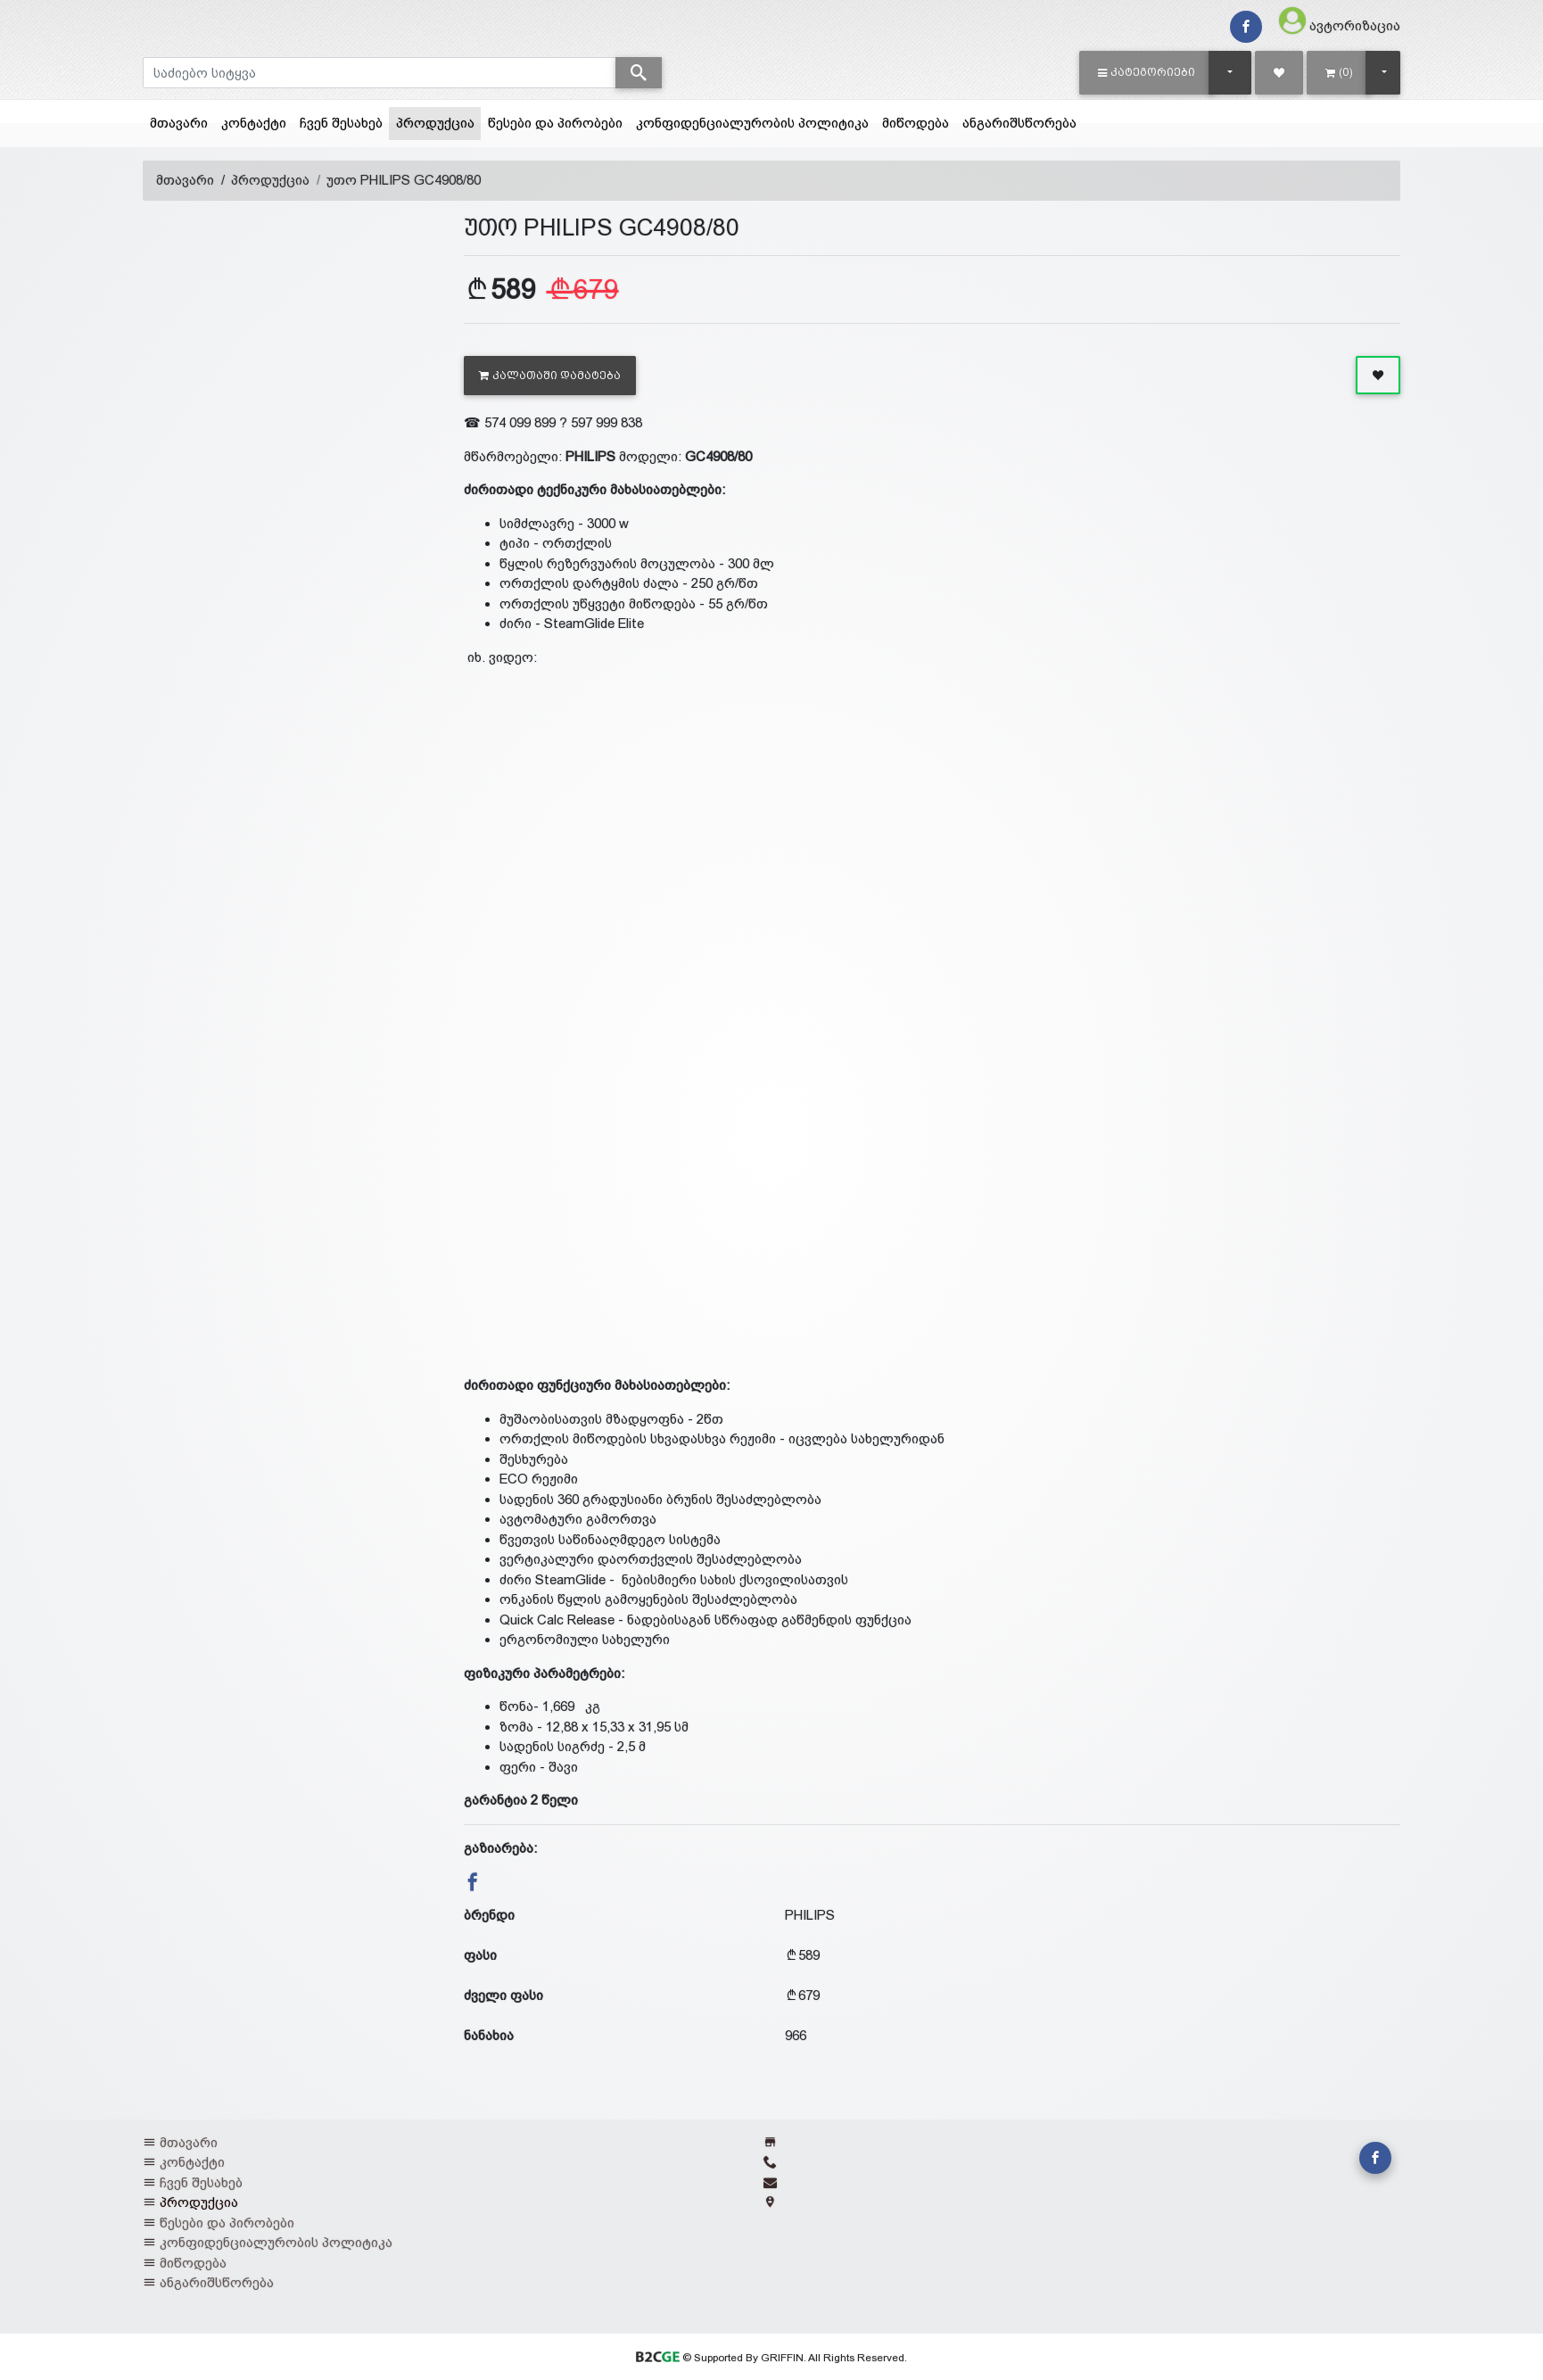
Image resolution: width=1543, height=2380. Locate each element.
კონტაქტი (253, 122)
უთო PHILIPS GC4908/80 (403, 179)
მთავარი (179, 122)
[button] (1146, 72)
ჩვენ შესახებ (341, 122)
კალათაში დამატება (550, 375)
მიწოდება (915, 122)
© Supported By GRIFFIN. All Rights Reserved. (771, 2357)
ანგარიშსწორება (1019, 122)
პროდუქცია (439, 121)
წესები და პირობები (555, 122)
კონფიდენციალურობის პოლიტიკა (752, 122)
